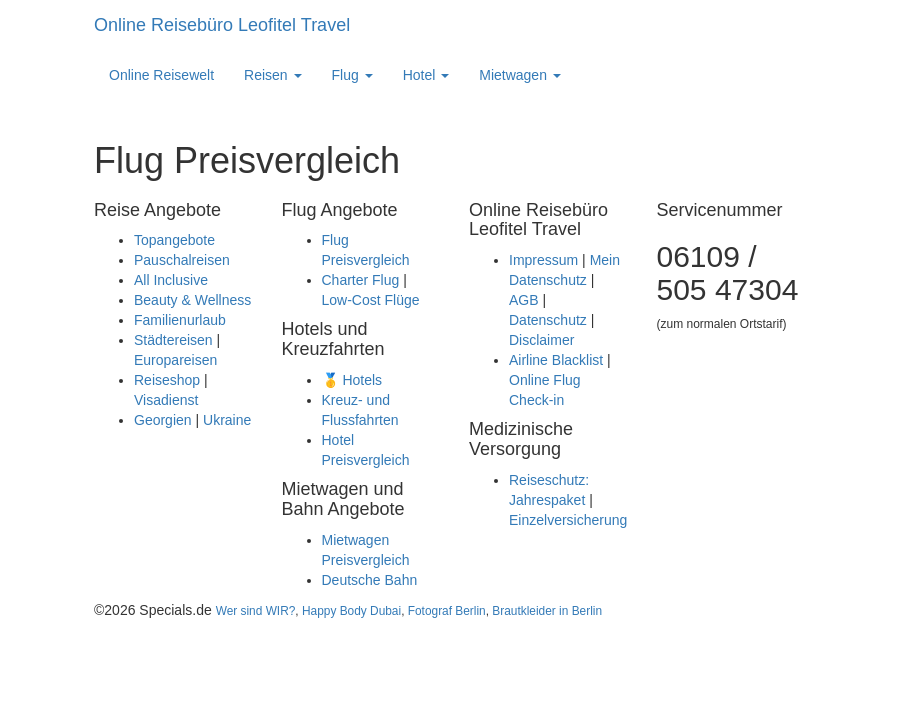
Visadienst (166, 400)
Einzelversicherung (568, 520)
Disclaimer (541, 340)
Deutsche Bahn (370, 580)
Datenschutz (548, 320)
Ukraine (227, 420)
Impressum (543, 260)
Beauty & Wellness (192, 300)
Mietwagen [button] (520, 75)
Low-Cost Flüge (371, 300)
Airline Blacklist (556, 360)
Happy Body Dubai (351, 611)
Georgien (163, 420)
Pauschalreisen (182, 260)
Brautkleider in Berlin (547, 611)
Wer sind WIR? (256, 611)
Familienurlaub (180, 320)
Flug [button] (352, 75)
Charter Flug (361, 280)
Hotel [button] (426, 75)
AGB (524, 300)
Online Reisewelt (161, 75)
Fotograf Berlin (447, 611)
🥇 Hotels (352, 380)
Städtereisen (173, 340)
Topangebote (174, 240)
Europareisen (175, 360)
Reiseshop (167, 380)
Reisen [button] (272, 75)
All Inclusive (171, 280)
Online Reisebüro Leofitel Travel (222, 25)
